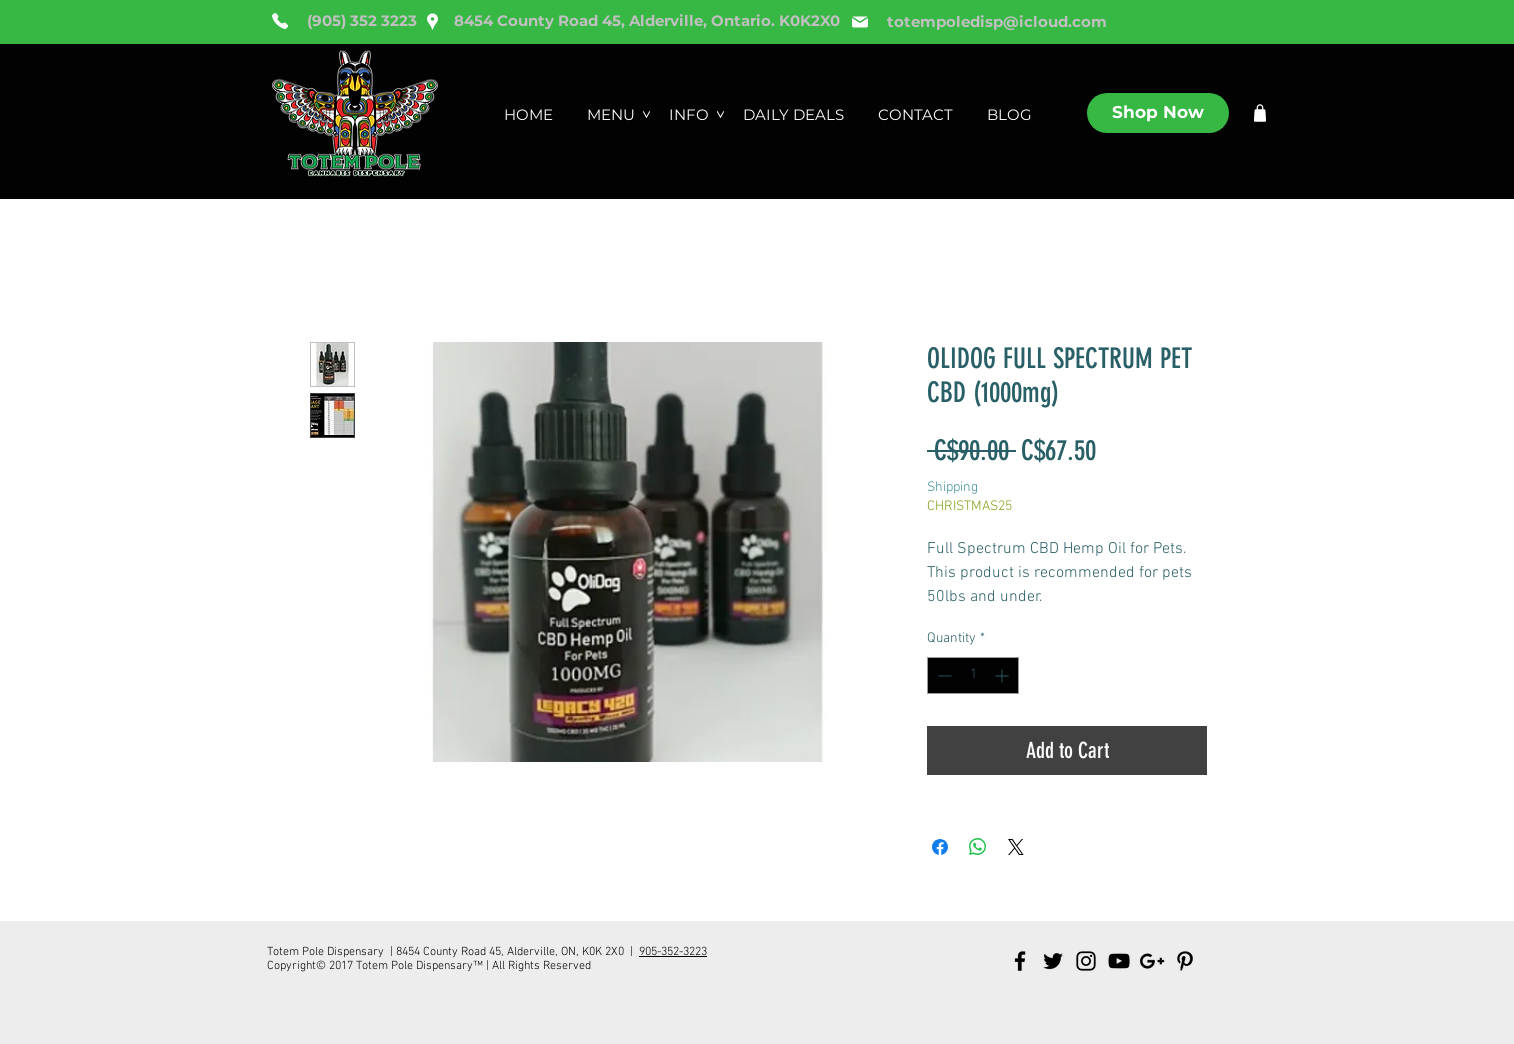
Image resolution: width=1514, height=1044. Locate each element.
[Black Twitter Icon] (1053, 961)
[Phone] (280, 21)
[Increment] (1003, 675)
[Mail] (860, 22)
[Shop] (1260, 113)
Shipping (952, 487)
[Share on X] (1016, 847)
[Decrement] (942, 675)
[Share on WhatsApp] (978, 847)
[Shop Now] (1158, 113)
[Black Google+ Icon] (1152, 961)
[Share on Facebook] (940, 847)
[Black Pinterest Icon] (1185, 961)
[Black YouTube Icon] (1119, 961)
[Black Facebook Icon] (1020, 961)
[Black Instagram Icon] (1086, 961)
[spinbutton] (973, 675)
